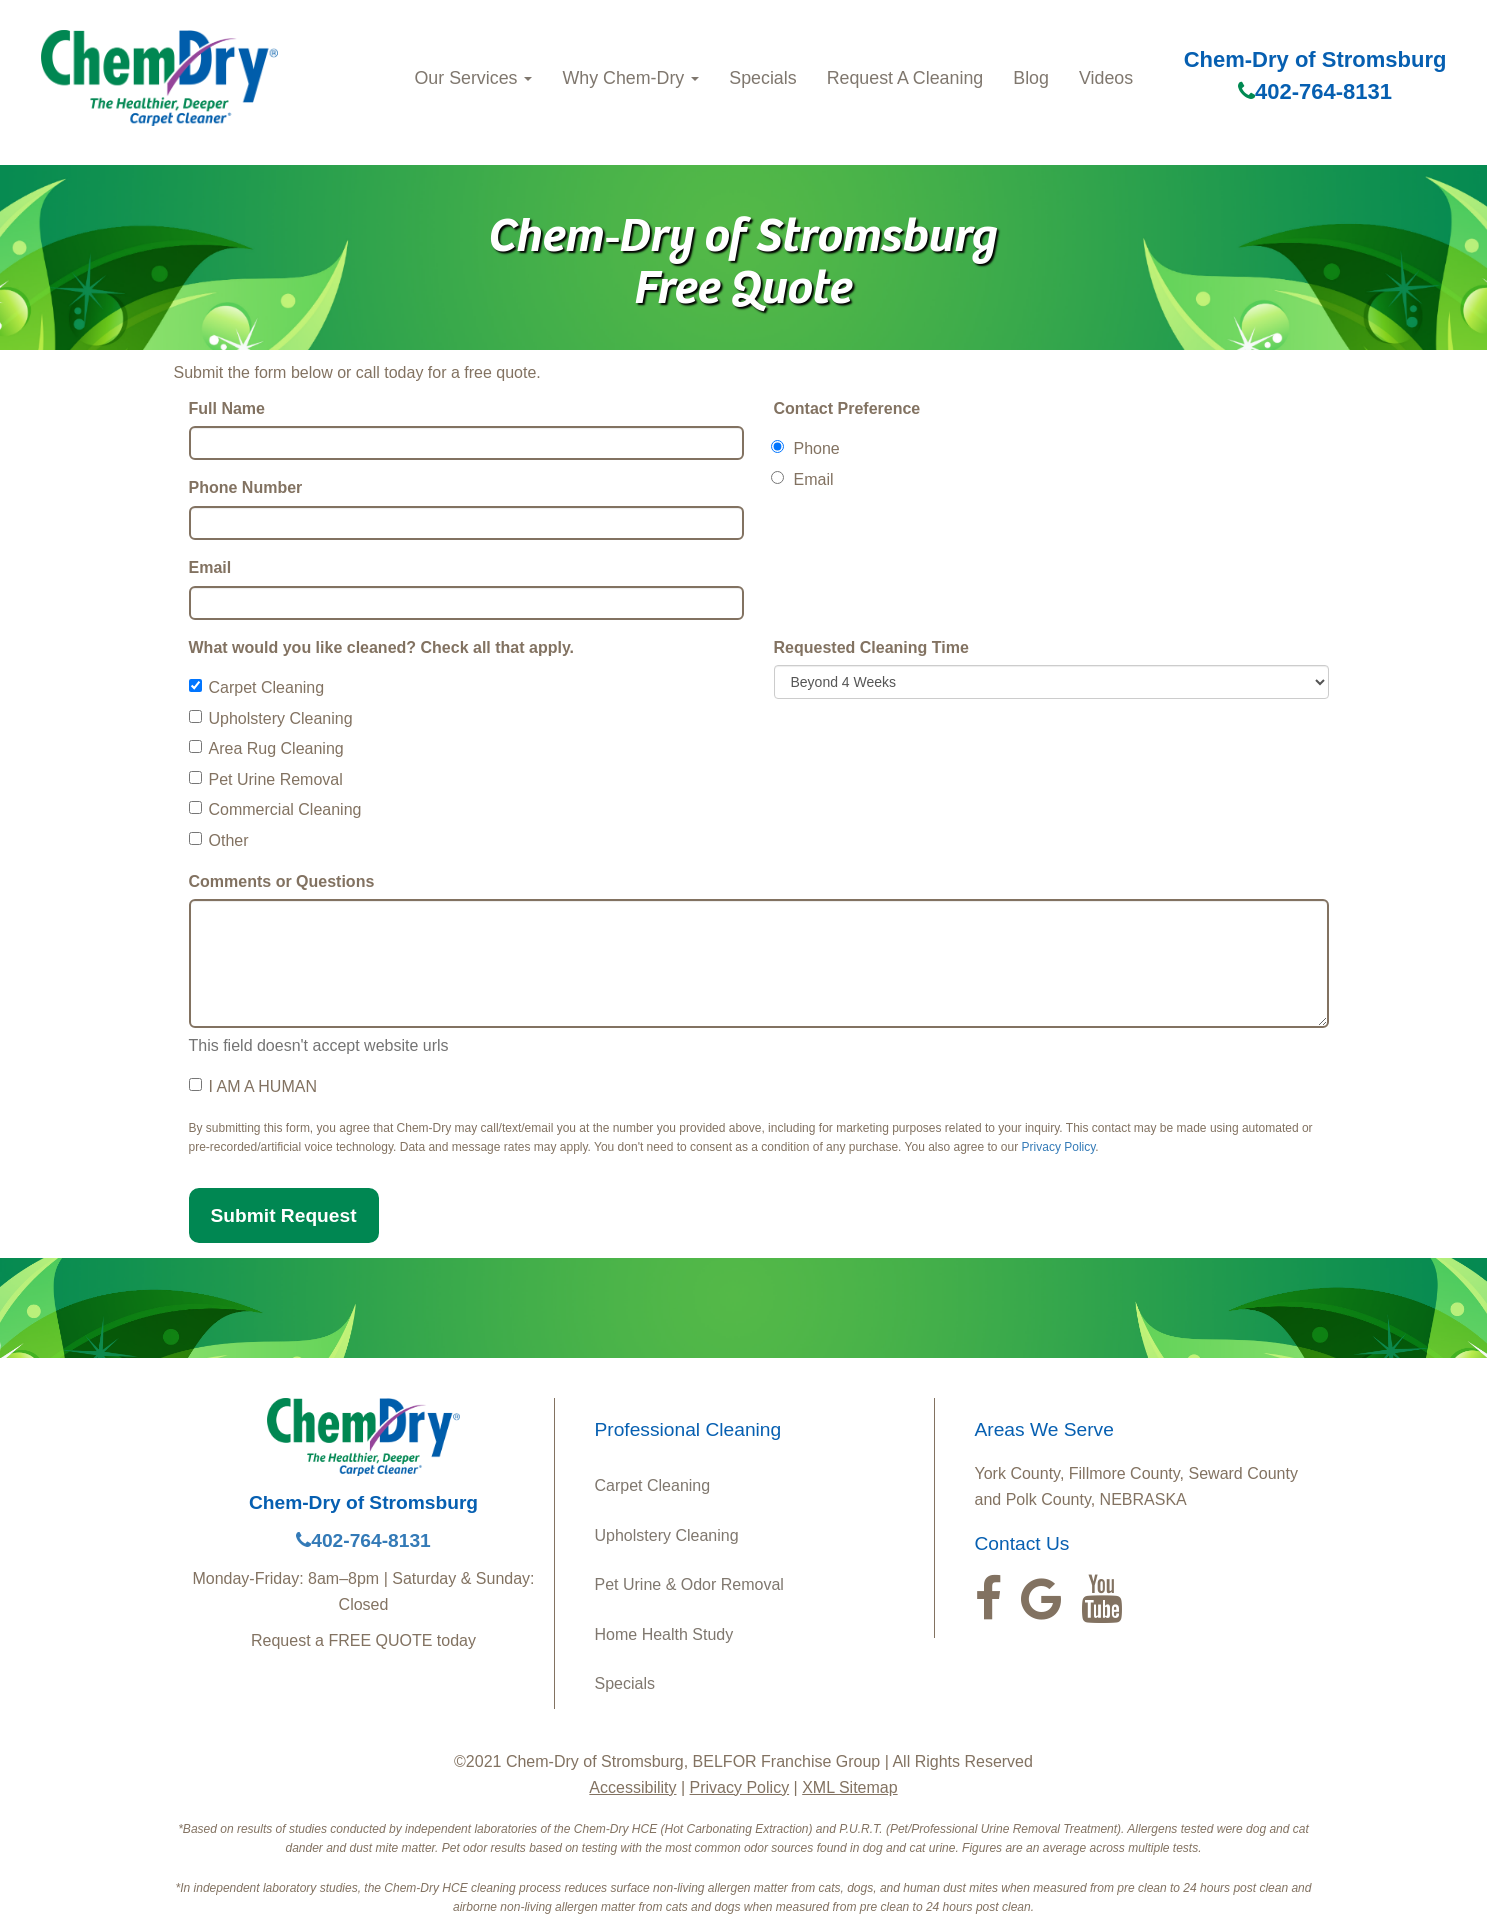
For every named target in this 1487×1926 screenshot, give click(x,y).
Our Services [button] (473, 78)
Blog (1031, 78)
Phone (807, 448)
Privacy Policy (1059, 1147)
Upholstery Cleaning (271, 718)
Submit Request (284, 1215)
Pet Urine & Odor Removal (689, 1584)
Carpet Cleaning (257, 687)
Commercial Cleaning (275, 809)
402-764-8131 (1315, 91)
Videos (1106, 78)
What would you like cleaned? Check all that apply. (382, 647)
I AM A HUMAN (253, 1086)
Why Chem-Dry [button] (630, 78)
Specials (762, 78)
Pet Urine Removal (266, 779)
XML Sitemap (849, 1787)
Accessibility (632, 1787)
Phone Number (246, 487)
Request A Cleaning (905, 78)
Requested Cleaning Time (871, 647)
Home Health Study (664, 1634)
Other (219, 840)
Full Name (227, 408)
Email (210, 567)
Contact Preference (847, 408)
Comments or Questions (282, 881)
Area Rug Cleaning (266, 748)
